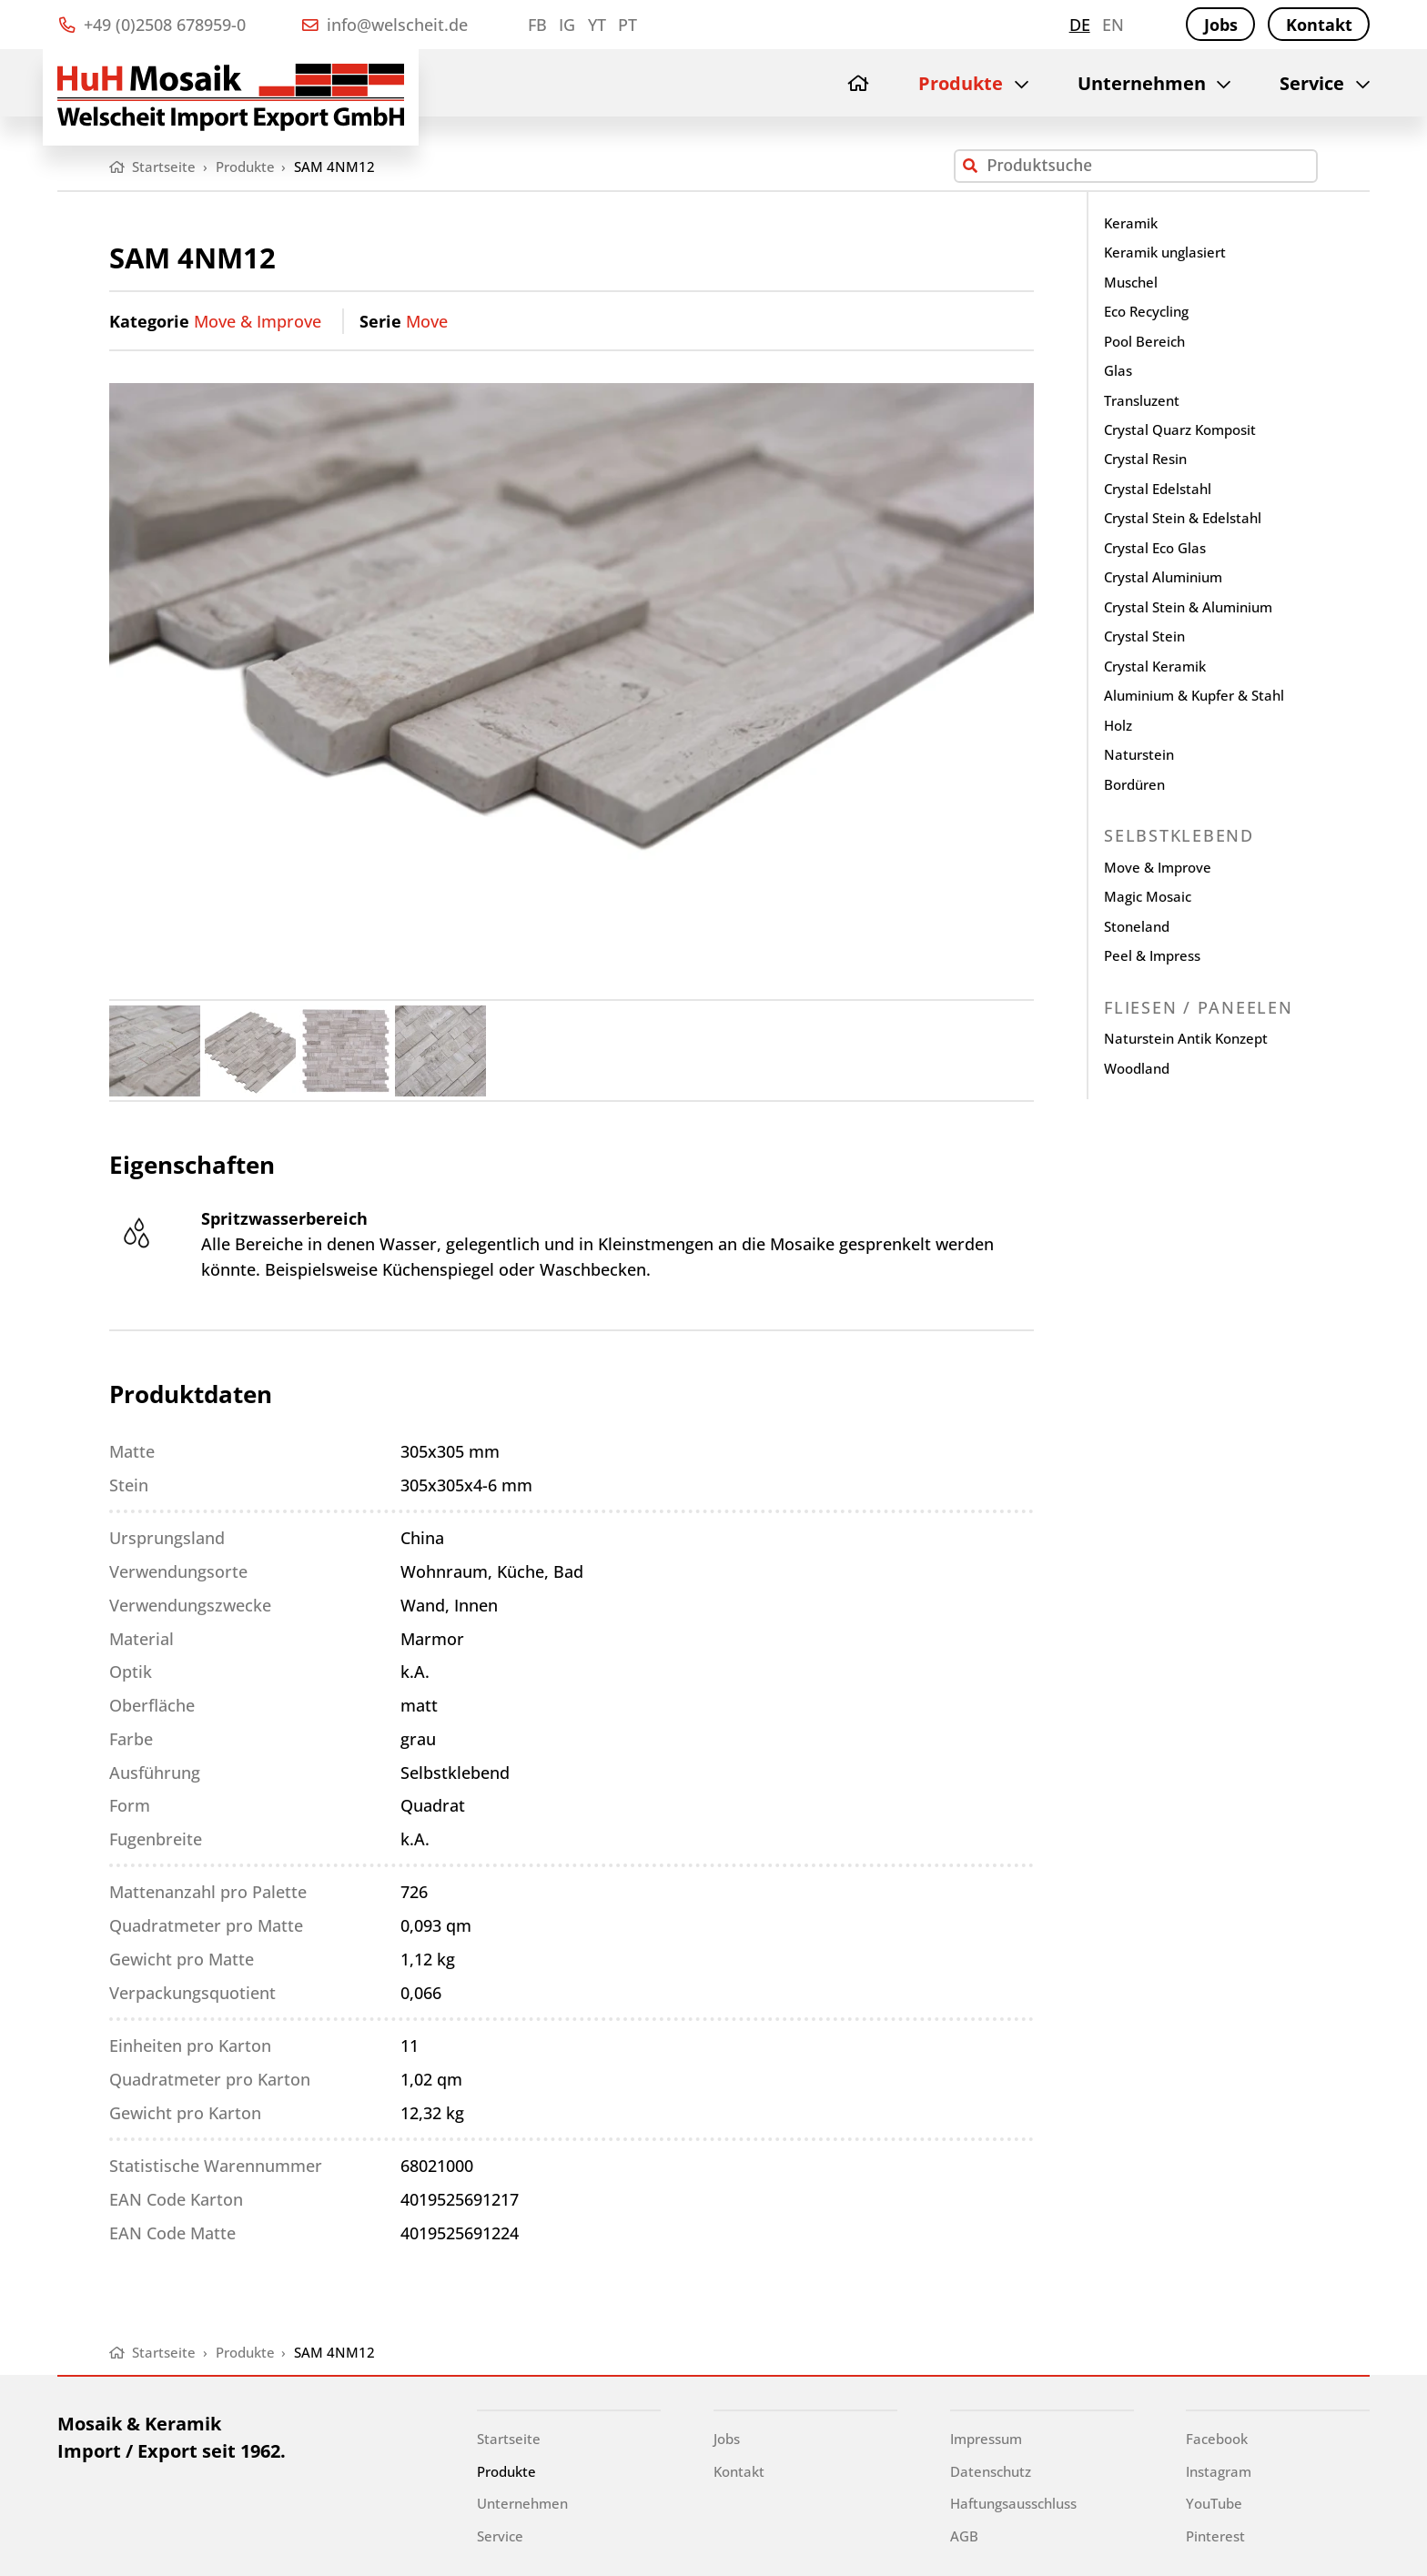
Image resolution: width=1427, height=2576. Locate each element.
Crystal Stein (1144, 636)
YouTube (1214, 2503)
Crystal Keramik (1155, 666)
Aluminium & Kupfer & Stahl (1194, 695)
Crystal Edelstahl (1157, 489)
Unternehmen (1142, 83)
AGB (964, 2536)
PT (627, 24)
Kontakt (1319, 24)
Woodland (1136, 1068)
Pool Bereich (1144, 341)
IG (567, 24)
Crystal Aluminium (1163, 577)
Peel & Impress (1152, 955)
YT (597, 24)
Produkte (960, 83)
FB (537, 24)
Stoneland (1136, 926)
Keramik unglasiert (1165, 252)
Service (1312, 83)
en (1113, 24)
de (1079, 24)
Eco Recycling (1146, 311)
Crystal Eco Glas (1155, 548)
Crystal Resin (1145, 459)
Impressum (986, 2439)
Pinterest (1215, 2536)
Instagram (1218, 2471)
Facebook (1217, 2439)
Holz (1118, 725)
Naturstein (1139, 754)
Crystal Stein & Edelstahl (1182, 518)
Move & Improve (257, 321)
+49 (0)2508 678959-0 (152, 24)
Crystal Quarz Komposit (1180, 429)
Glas (1118, 370)
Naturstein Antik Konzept (1186, 1038)
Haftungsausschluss (1013, 2503)
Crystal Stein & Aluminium (1188, 607)
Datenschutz (990, 2471)
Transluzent (1141, 400)
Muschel (1131, 282)
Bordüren (1134, 784)
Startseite (509, 2439)
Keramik (1131, 223)
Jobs (1221, 24)
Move (427, 321)
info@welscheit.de (385, 24)
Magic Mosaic (1147, 896)
